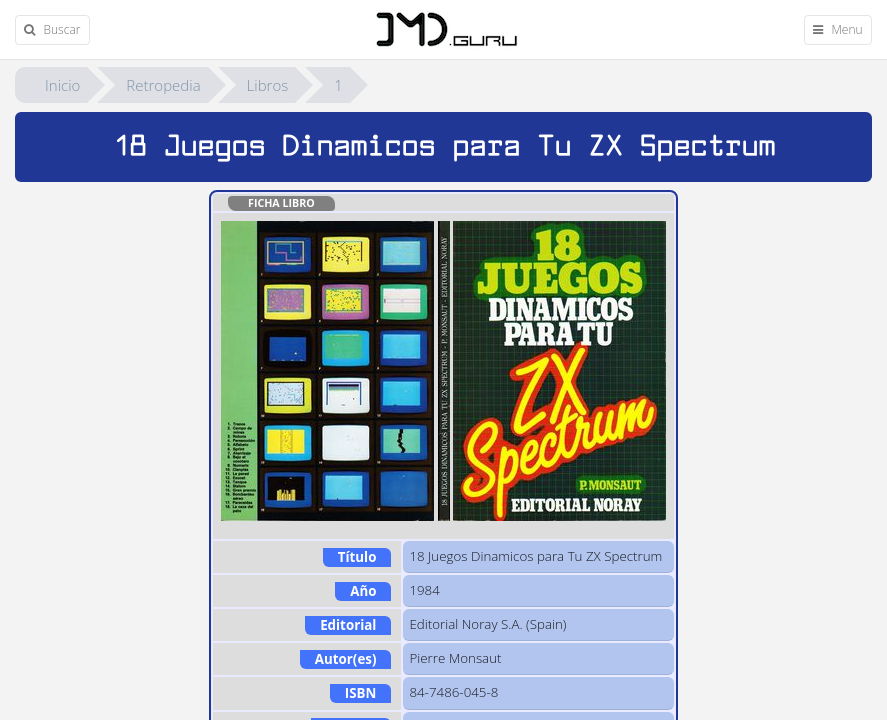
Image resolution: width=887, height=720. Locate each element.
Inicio (62, 85)
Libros (268, 85)
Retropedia (163, 85)
